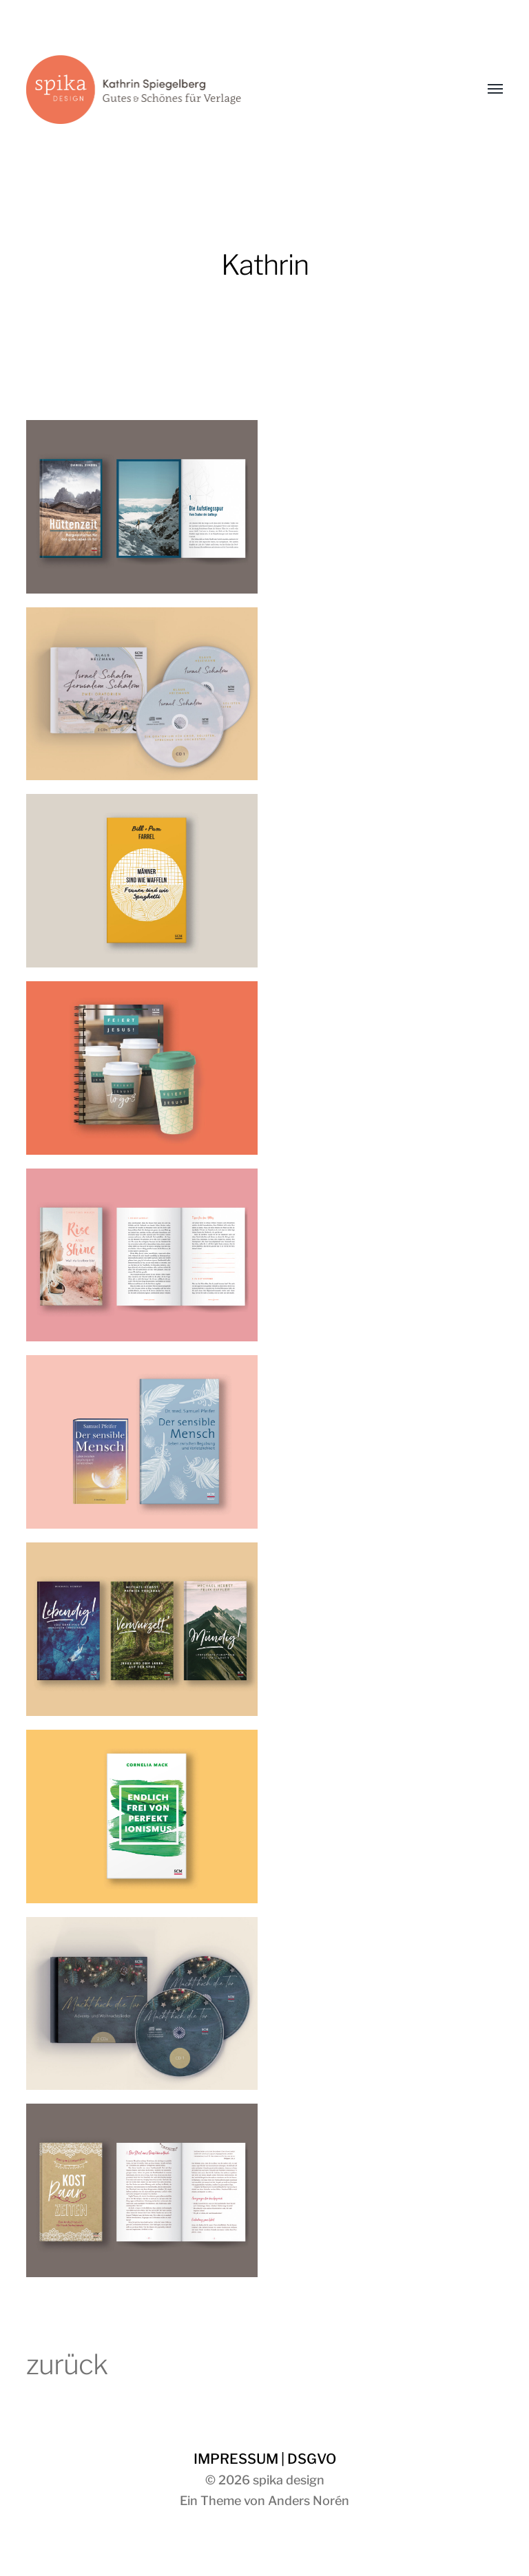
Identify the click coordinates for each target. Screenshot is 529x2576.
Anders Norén (308, 2500)
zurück (66, 2364)
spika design (288, 2480)
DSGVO (311, 2459)
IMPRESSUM (236, 2459)
